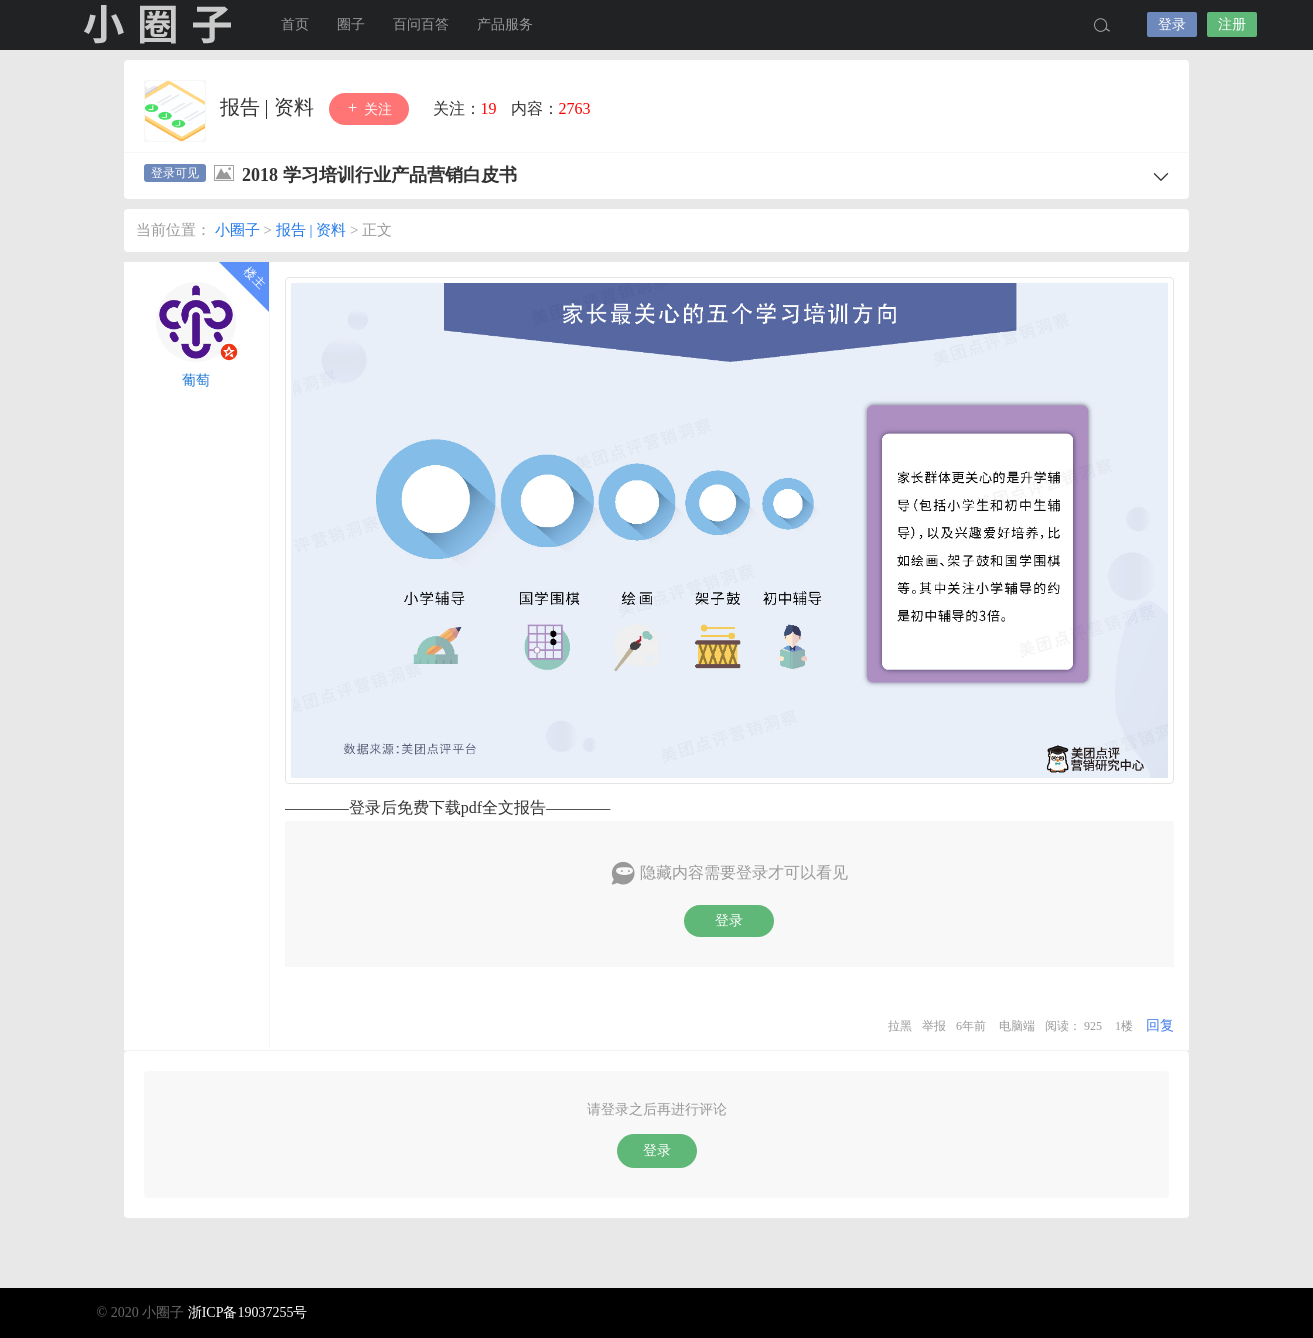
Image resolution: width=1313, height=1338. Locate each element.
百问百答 (421, 24)
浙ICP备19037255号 (248, 1312)
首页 (295, 24)
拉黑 (900, 1026)
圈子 (351, 24)
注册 (1232, 24)
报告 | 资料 (269, 107)
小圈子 (157, 25)
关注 (369, 108)
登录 (1172, 24)
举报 (934, 1026)
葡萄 (196, 380)
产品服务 (505, 24)
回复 (1160, 1025)
